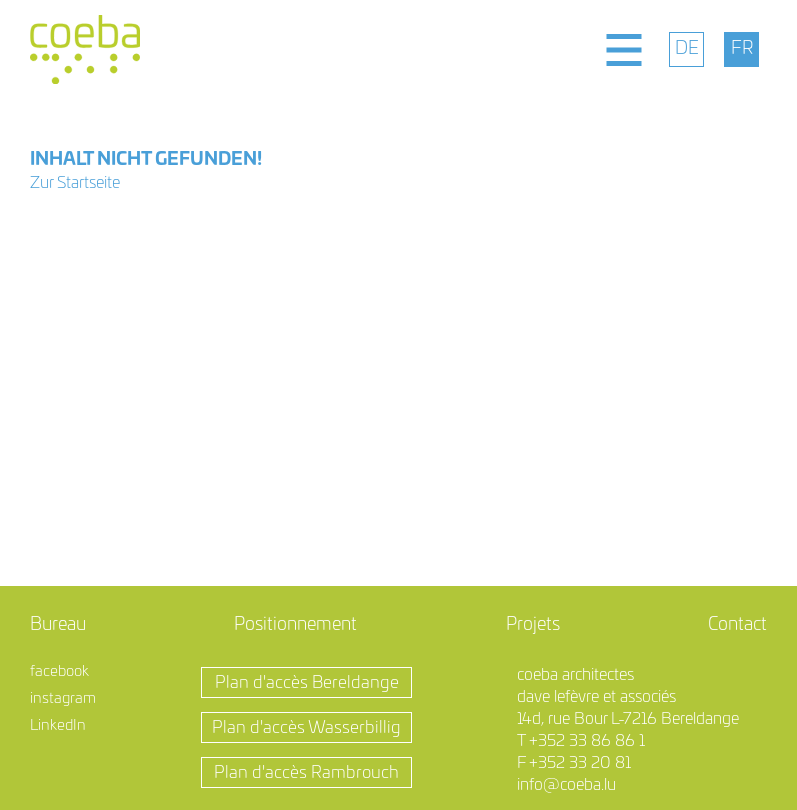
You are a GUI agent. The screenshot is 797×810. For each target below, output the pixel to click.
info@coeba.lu (566, 785)
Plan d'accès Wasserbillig (306, 727)
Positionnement (295, 625)
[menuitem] (686, 49)
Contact (737, 625)
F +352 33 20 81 (574, 763)
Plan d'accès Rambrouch (306, 772)
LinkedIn (58, 725)
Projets (533, 625)
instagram (63, 698)
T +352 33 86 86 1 (581, 741)
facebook (59, 671)
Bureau (58, 625)
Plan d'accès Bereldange (307, 682)
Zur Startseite (75, 183)
